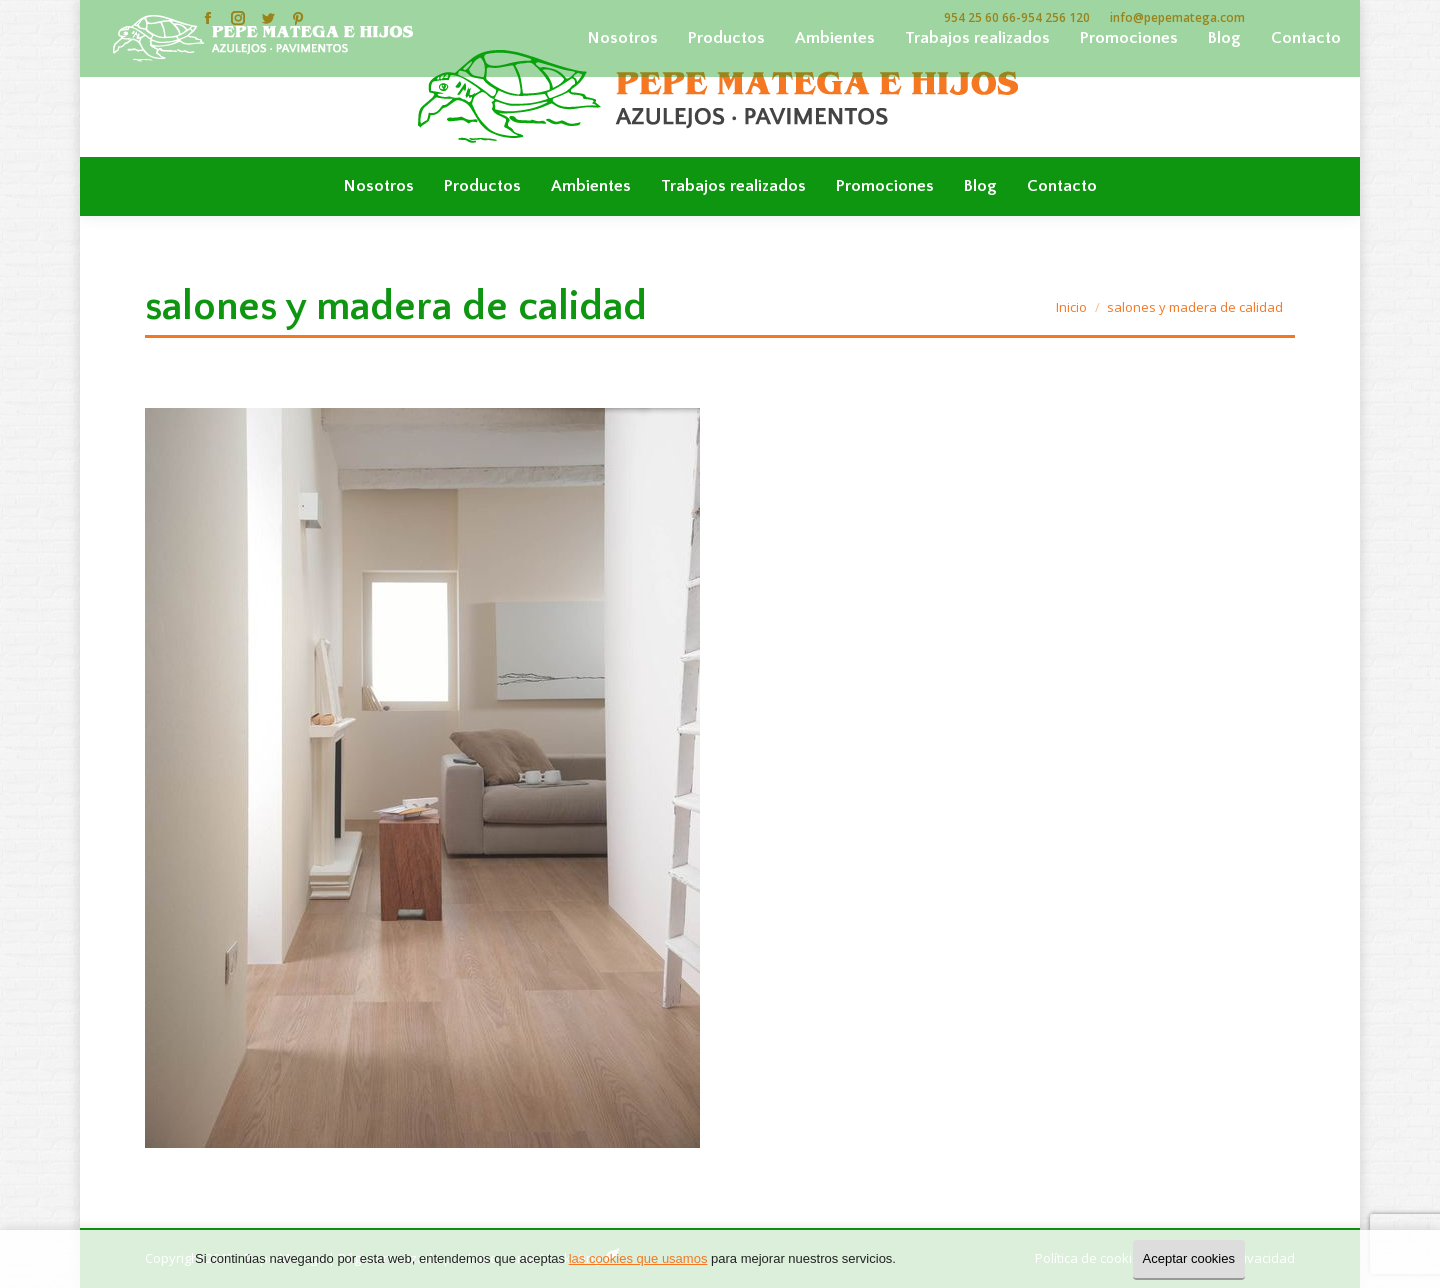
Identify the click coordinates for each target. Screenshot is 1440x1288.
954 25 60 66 (980, 17)
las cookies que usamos (638, 1258)
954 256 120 (1055, 17)
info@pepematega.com (1177, 17)
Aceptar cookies (1189, 1258)
